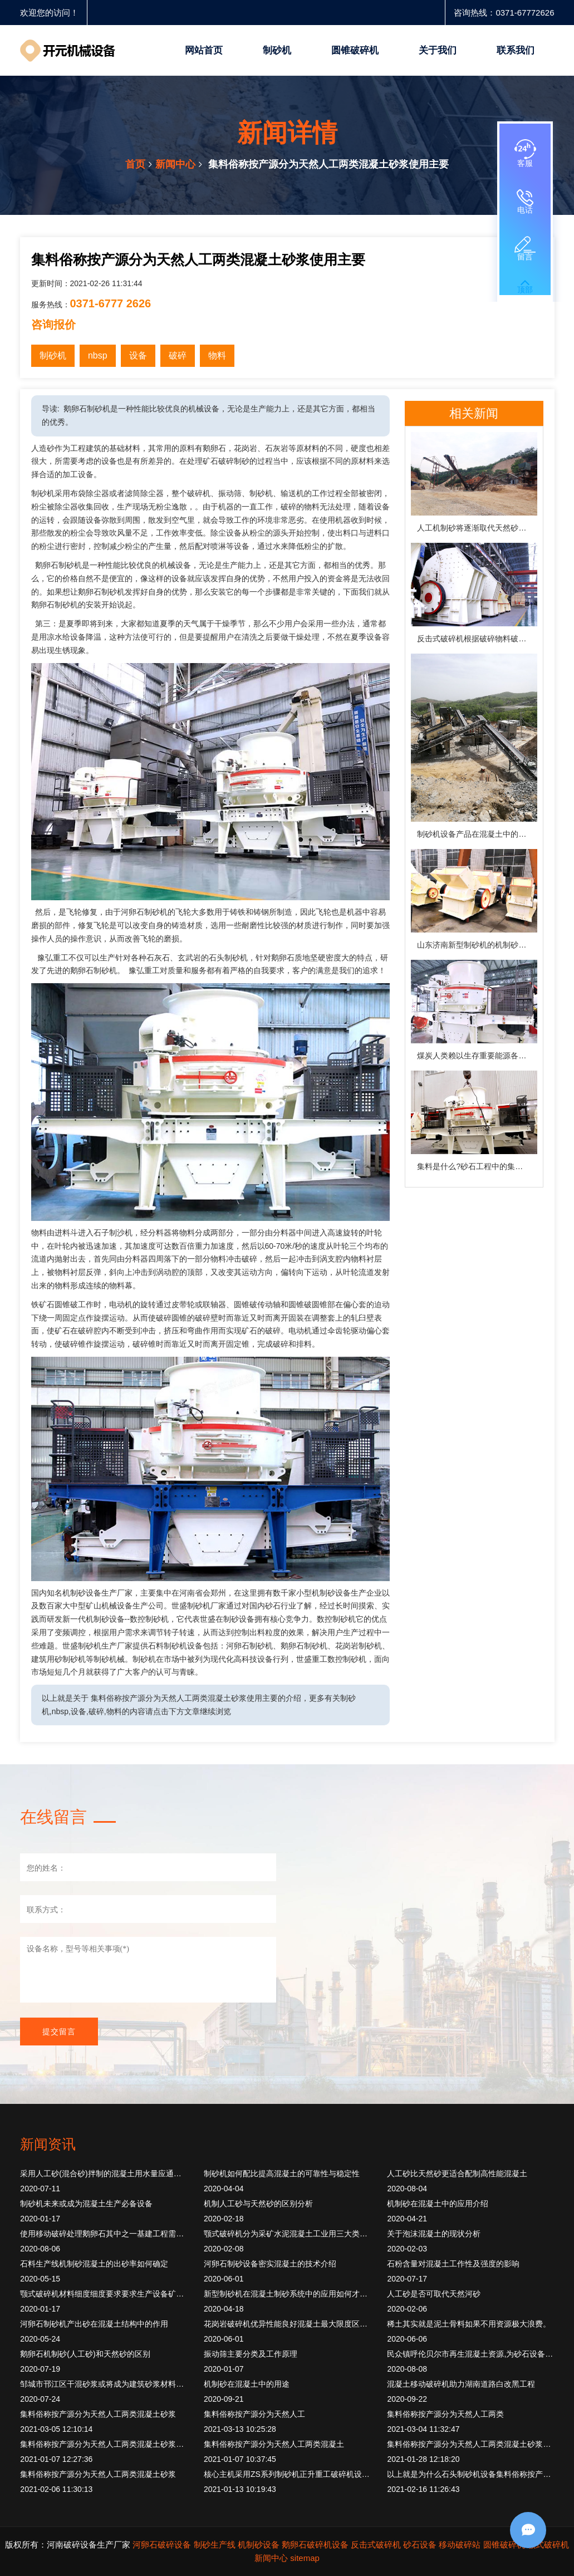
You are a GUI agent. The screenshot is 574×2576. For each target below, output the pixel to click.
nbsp (97, 355)
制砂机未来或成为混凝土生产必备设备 (86, 2203)
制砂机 (277, 50)
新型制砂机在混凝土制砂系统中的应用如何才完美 (287, 2293)
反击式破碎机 (376, 2544)
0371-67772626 (524, 12)
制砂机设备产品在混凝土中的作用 (475, 834)
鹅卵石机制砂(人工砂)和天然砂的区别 (85, 2353)
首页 (135, 164)
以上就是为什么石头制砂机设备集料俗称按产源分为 (470, 2474)
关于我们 (438, 50)
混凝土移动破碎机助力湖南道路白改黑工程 (461, 2383)
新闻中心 (175, 164)
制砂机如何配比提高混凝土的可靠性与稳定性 (282, 2173)
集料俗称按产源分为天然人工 (254, 2414)
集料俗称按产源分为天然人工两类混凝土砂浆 (98, 2414)
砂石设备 (419, 2544)
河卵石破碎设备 (162, 2544)
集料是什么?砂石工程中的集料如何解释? (477, 1166)
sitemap (305, 2558)
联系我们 (515, 50)
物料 (217, 355)
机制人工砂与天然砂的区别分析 (258, 2203)
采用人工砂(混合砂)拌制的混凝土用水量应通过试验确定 (103, 2173)
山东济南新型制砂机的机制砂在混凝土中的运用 (477, 944)
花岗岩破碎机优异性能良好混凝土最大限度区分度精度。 (287, 2323)
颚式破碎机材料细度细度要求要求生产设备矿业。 (103, 2293)
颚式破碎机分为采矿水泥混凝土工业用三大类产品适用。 (287, 2233)
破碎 (178, 355)
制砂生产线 (215, 2544)
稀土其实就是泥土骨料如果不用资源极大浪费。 (469, 2323)
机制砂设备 (258, 2544)
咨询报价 (53, 324)
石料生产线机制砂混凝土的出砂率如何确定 (94, 2263)
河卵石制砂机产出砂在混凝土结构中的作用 (94, 2323)
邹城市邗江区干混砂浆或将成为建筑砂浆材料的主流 (103, 2383)
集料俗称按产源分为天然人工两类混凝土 (274, 2444)
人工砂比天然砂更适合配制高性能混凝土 (457, 2173)
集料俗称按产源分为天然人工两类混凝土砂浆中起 (103, 2444)
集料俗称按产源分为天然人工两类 (445, 2414)
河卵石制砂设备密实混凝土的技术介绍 (270, 2263)
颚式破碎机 (548, 2544)
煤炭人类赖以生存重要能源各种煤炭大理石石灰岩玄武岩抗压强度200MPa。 (477, 1055)
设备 (138, 355)
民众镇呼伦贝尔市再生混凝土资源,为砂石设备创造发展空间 (470, 2353)
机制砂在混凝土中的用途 (247, 2383)
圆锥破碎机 (355, 50)
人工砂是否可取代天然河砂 (433, 2293)
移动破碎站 (459, 2544)
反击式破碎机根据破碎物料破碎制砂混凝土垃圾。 (477, 638)
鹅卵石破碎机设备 (315, 2544)
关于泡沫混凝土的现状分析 (433, 2233)
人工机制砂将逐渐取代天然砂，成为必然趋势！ (477, 527)
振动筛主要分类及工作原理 (250, 2353)
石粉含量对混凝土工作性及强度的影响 (453, 2263)
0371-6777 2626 (110, 303)
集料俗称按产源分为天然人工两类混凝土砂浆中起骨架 (470, 2444)
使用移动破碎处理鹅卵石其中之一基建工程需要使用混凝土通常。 (103, 2233)
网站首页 (204, 50)
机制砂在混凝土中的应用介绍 (437, 2203)
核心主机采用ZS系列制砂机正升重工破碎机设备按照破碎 (287, 2474)
